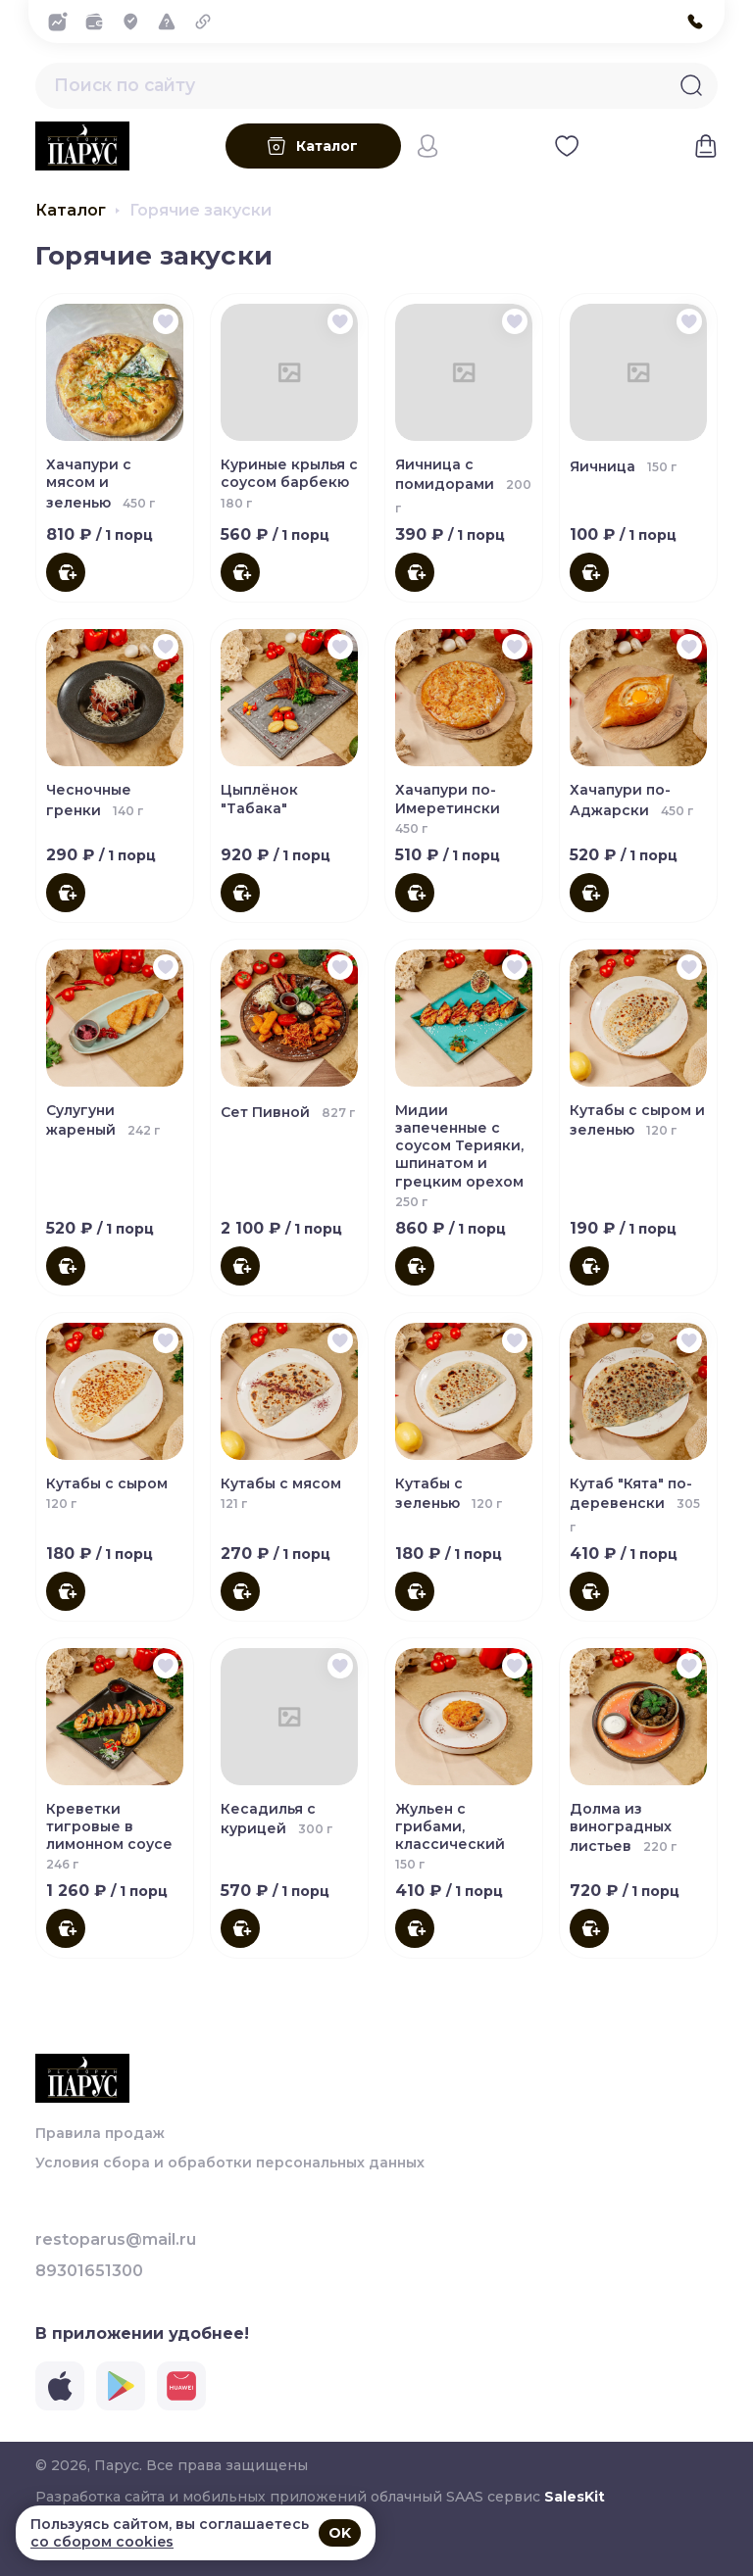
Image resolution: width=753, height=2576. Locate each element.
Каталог (70, 221)
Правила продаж (100, 2133)
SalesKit (574, 2496)
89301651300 (89, 2271)
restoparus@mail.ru (115, 2240)
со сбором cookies (102, 2542)
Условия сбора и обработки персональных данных (230, 2162)
